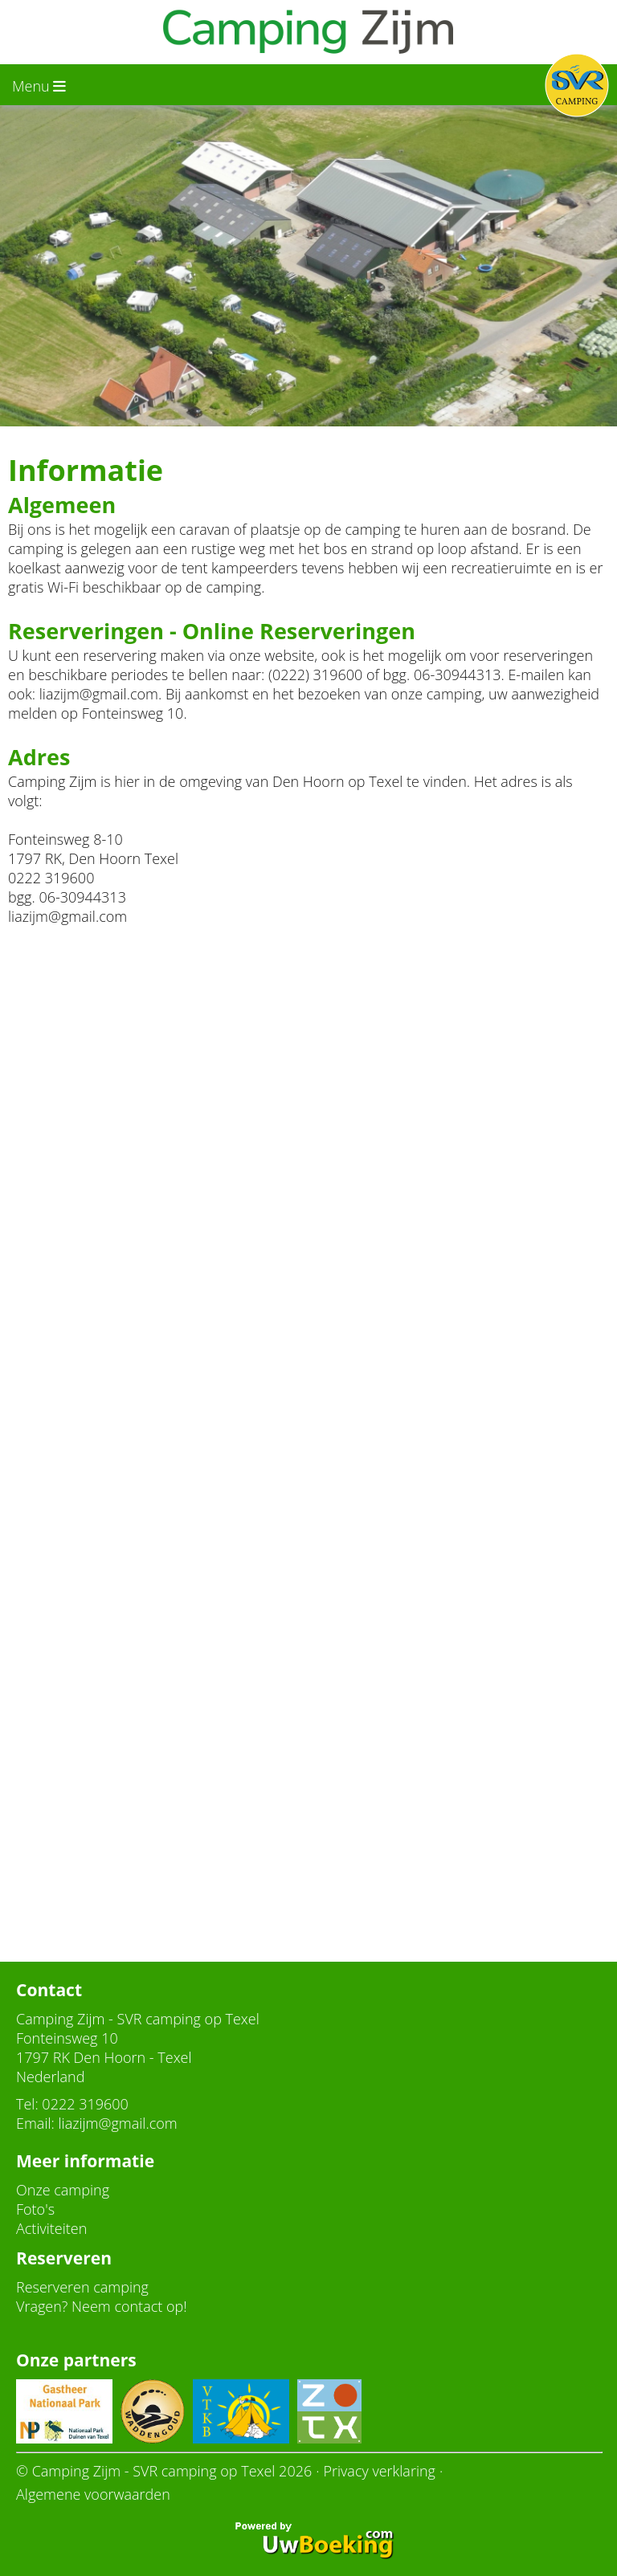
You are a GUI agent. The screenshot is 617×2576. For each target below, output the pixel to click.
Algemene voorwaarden (93, 2494)
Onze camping (62, 2189)
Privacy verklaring (379, 2470)
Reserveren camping (82, 2287)
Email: (35, 2123)
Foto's (35, 2209)
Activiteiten (51, 2228)
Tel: (27, 2103)
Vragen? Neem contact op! (101, 2306)
